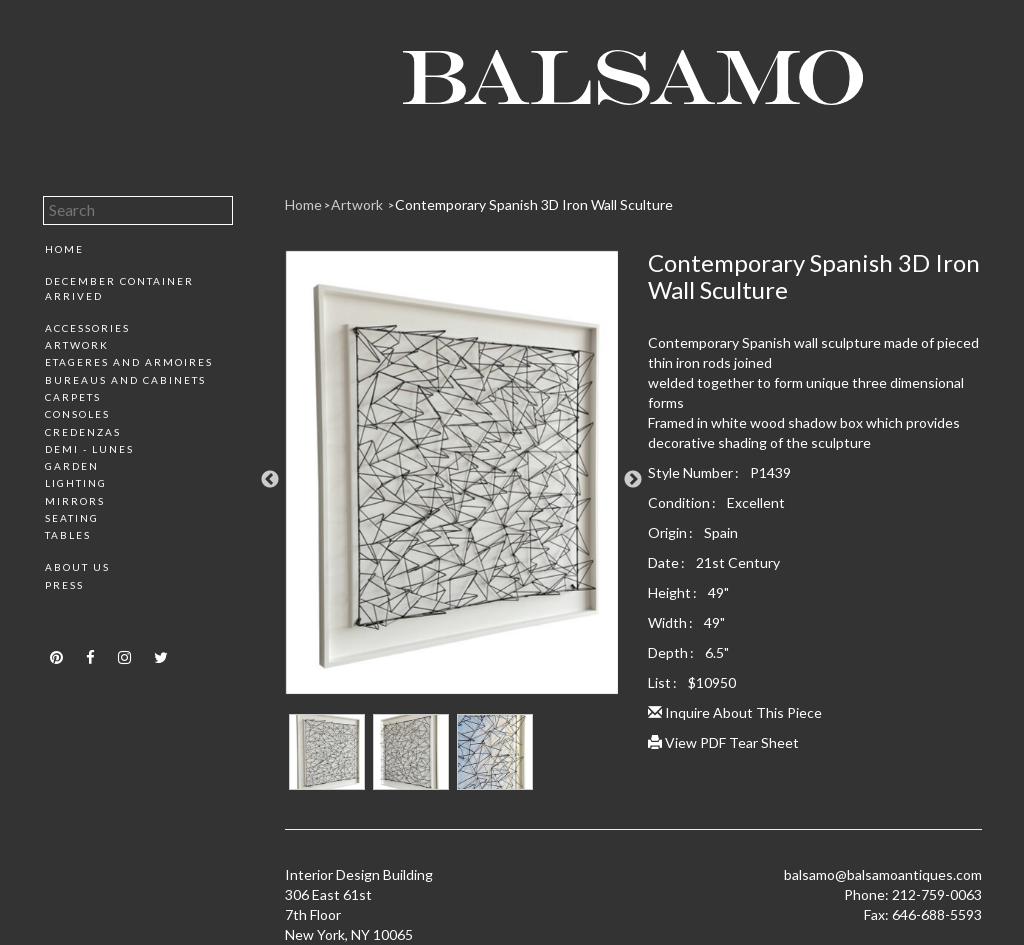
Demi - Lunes (89, 449)
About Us (77, 567)
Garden (72, 466)
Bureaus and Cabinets (125, 380)
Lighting (76, 483)
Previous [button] (270, 480)
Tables (68, 535)
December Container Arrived (119, 288)
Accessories (87, 328)
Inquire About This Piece (735, 712)
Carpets (73, 397)
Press (64, 585)
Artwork (77, 345)
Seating (72, 518)
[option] (452, 480)
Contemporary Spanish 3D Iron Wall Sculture (534, 204)
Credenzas (83, 432)
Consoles (77, 414)
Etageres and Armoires (129, 362)
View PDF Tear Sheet (723, 742)
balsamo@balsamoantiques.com (883, 874)
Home (64, 249)
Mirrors (75, 501)
